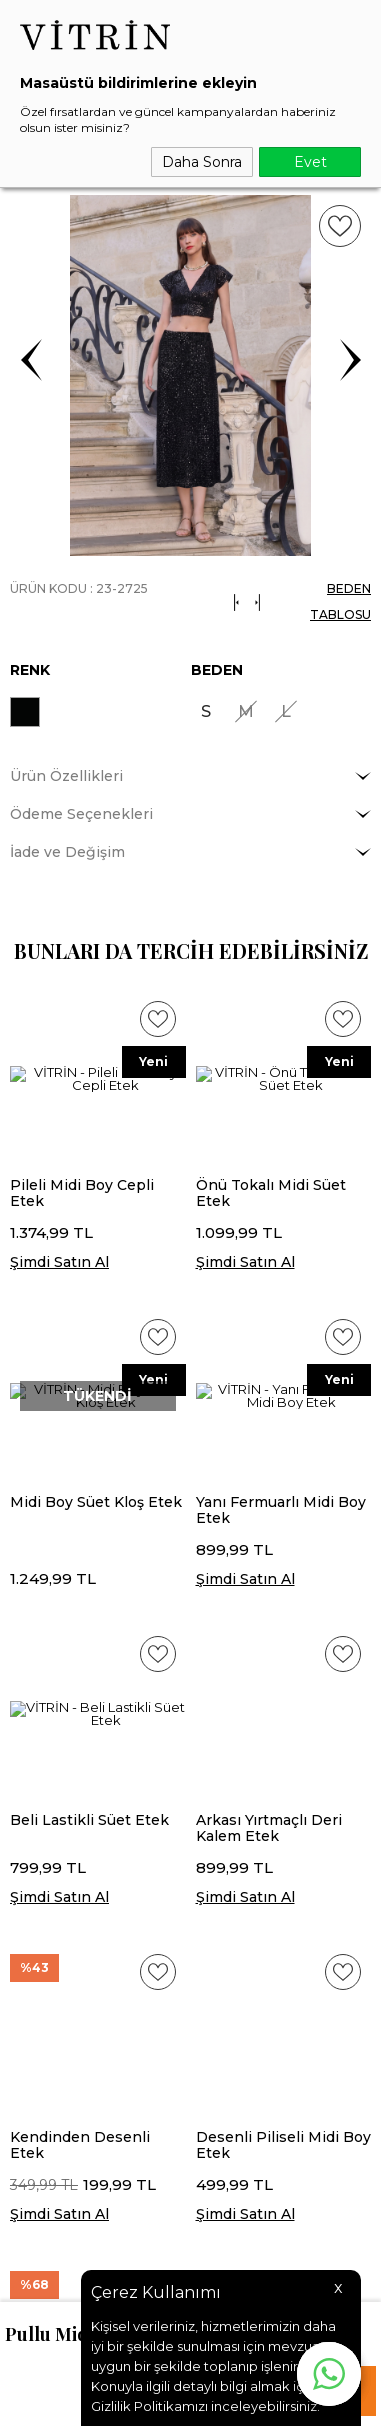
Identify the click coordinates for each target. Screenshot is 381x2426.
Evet (310, 162)
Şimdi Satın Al (59, 1262)
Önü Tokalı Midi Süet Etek (271, 1193)
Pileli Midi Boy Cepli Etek (82, 1193)
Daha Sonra (202, 162)
